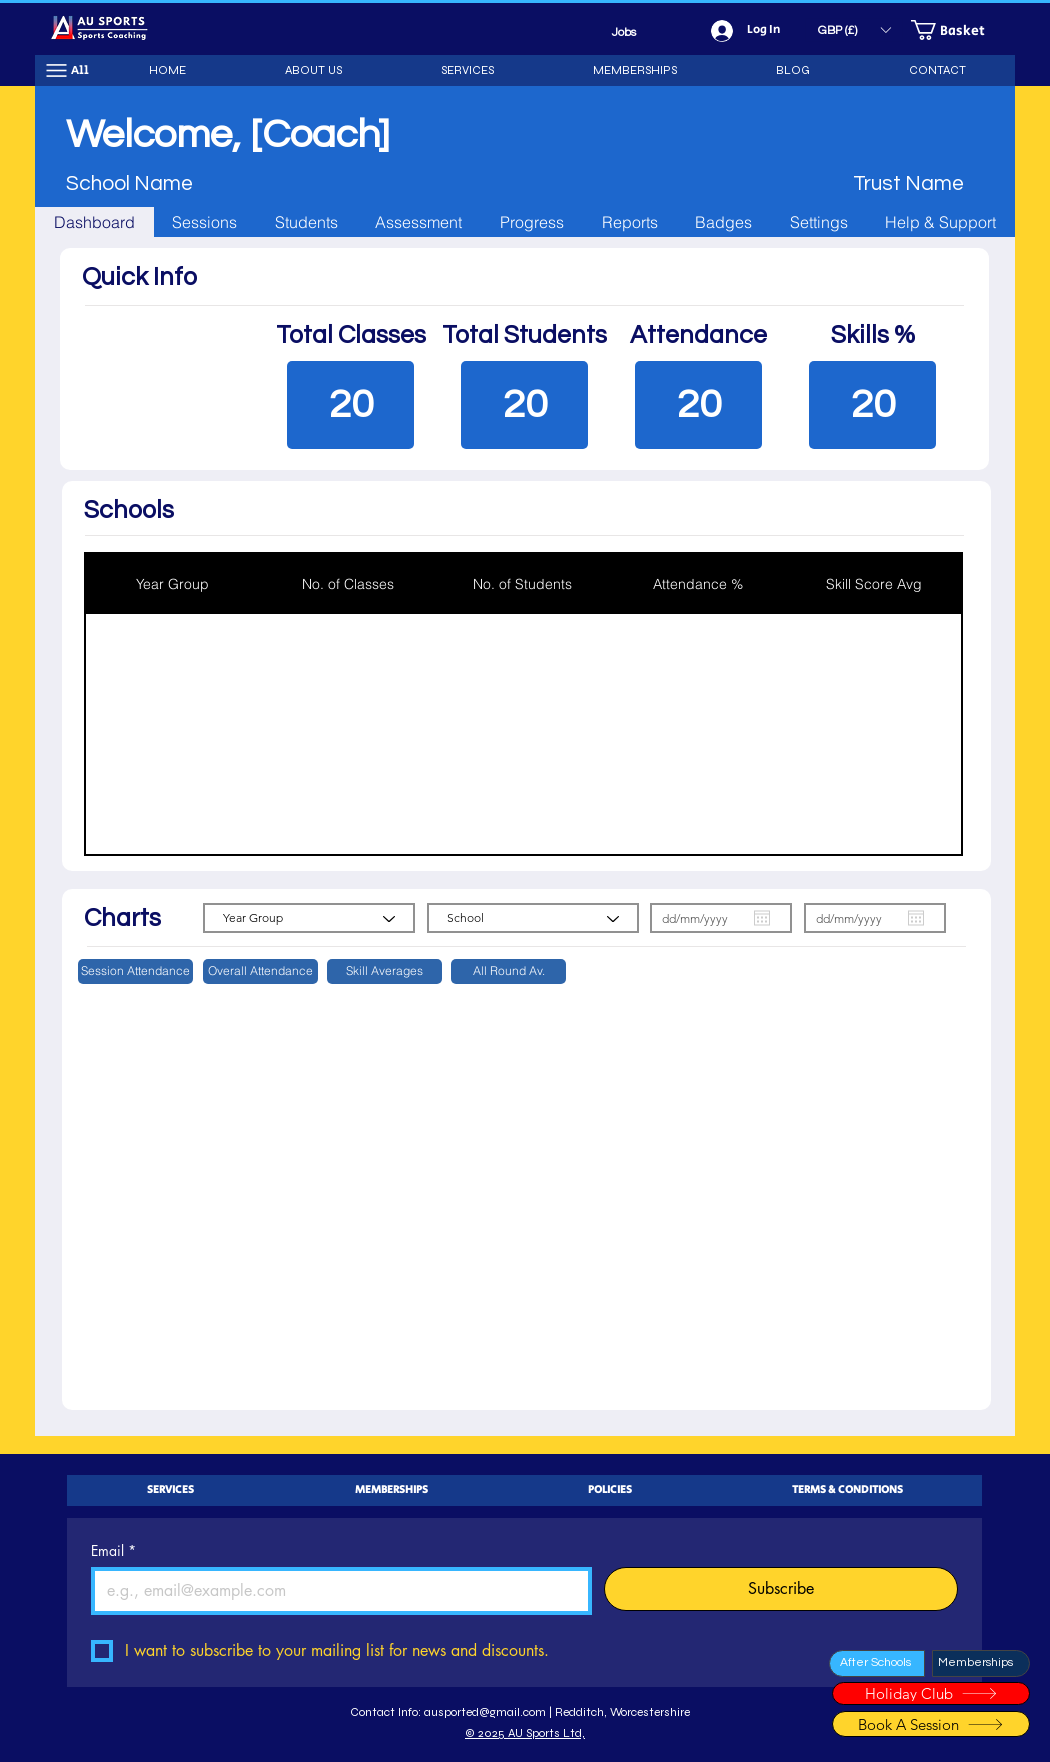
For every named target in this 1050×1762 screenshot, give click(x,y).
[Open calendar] (762, 918)
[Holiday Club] (931, 1693)
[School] (533, 918)
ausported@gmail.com (485, 1712)
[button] (854, 30)
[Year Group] (309, 918)
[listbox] (854, 30)
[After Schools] (877, 1663)
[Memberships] (981, 1663)
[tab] (94, 222)
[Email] (335, 1591)
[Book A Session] (931, 1724)
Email (113, 1550)
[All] (67, 70)
